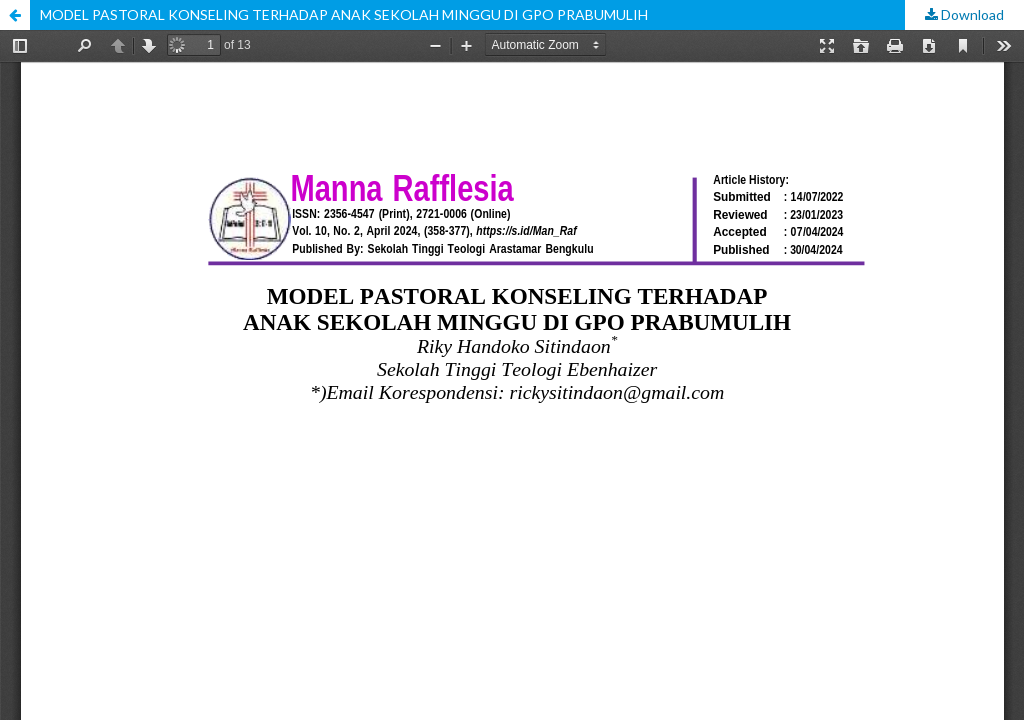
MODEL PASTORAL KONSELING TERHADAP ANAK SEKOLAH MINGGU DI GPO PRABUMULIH (344, 14)
